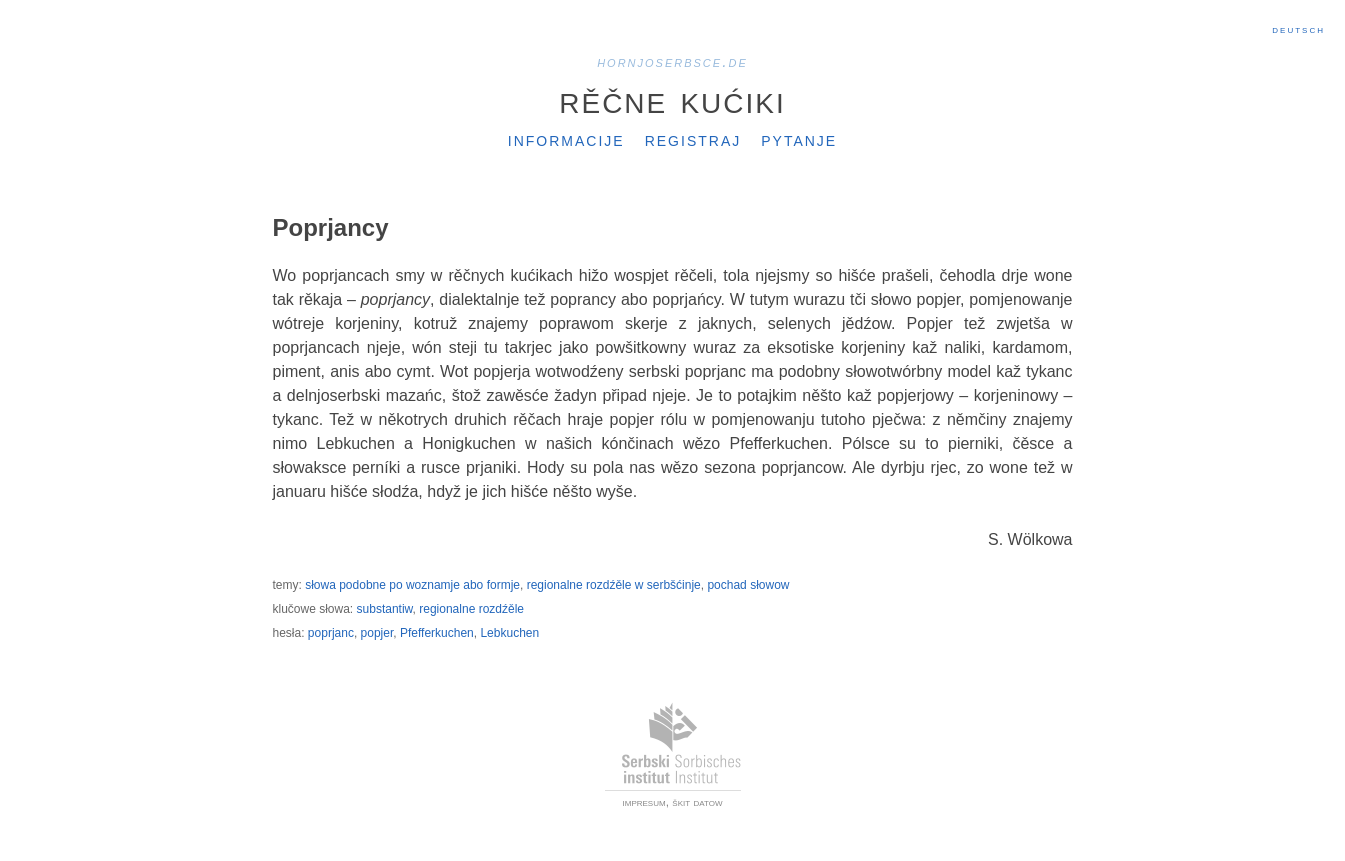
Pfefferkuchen (437, 633)
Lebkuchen (509, 633)
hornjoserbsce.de (672, 61)
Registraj (693, 139)
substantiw (385, 609)
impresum (644, 802)
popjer (377, 633)
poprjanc (331, 633)
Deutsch (1298, 29)
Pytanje (799, 139)
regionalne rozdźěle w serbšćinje (614, 585)
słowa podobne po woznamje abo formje (412, 585)
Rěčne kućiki (672, 99)
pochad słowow (748, 585)
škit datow (697, 802)
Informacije (566, 139)
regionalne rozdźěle (471, 609)
